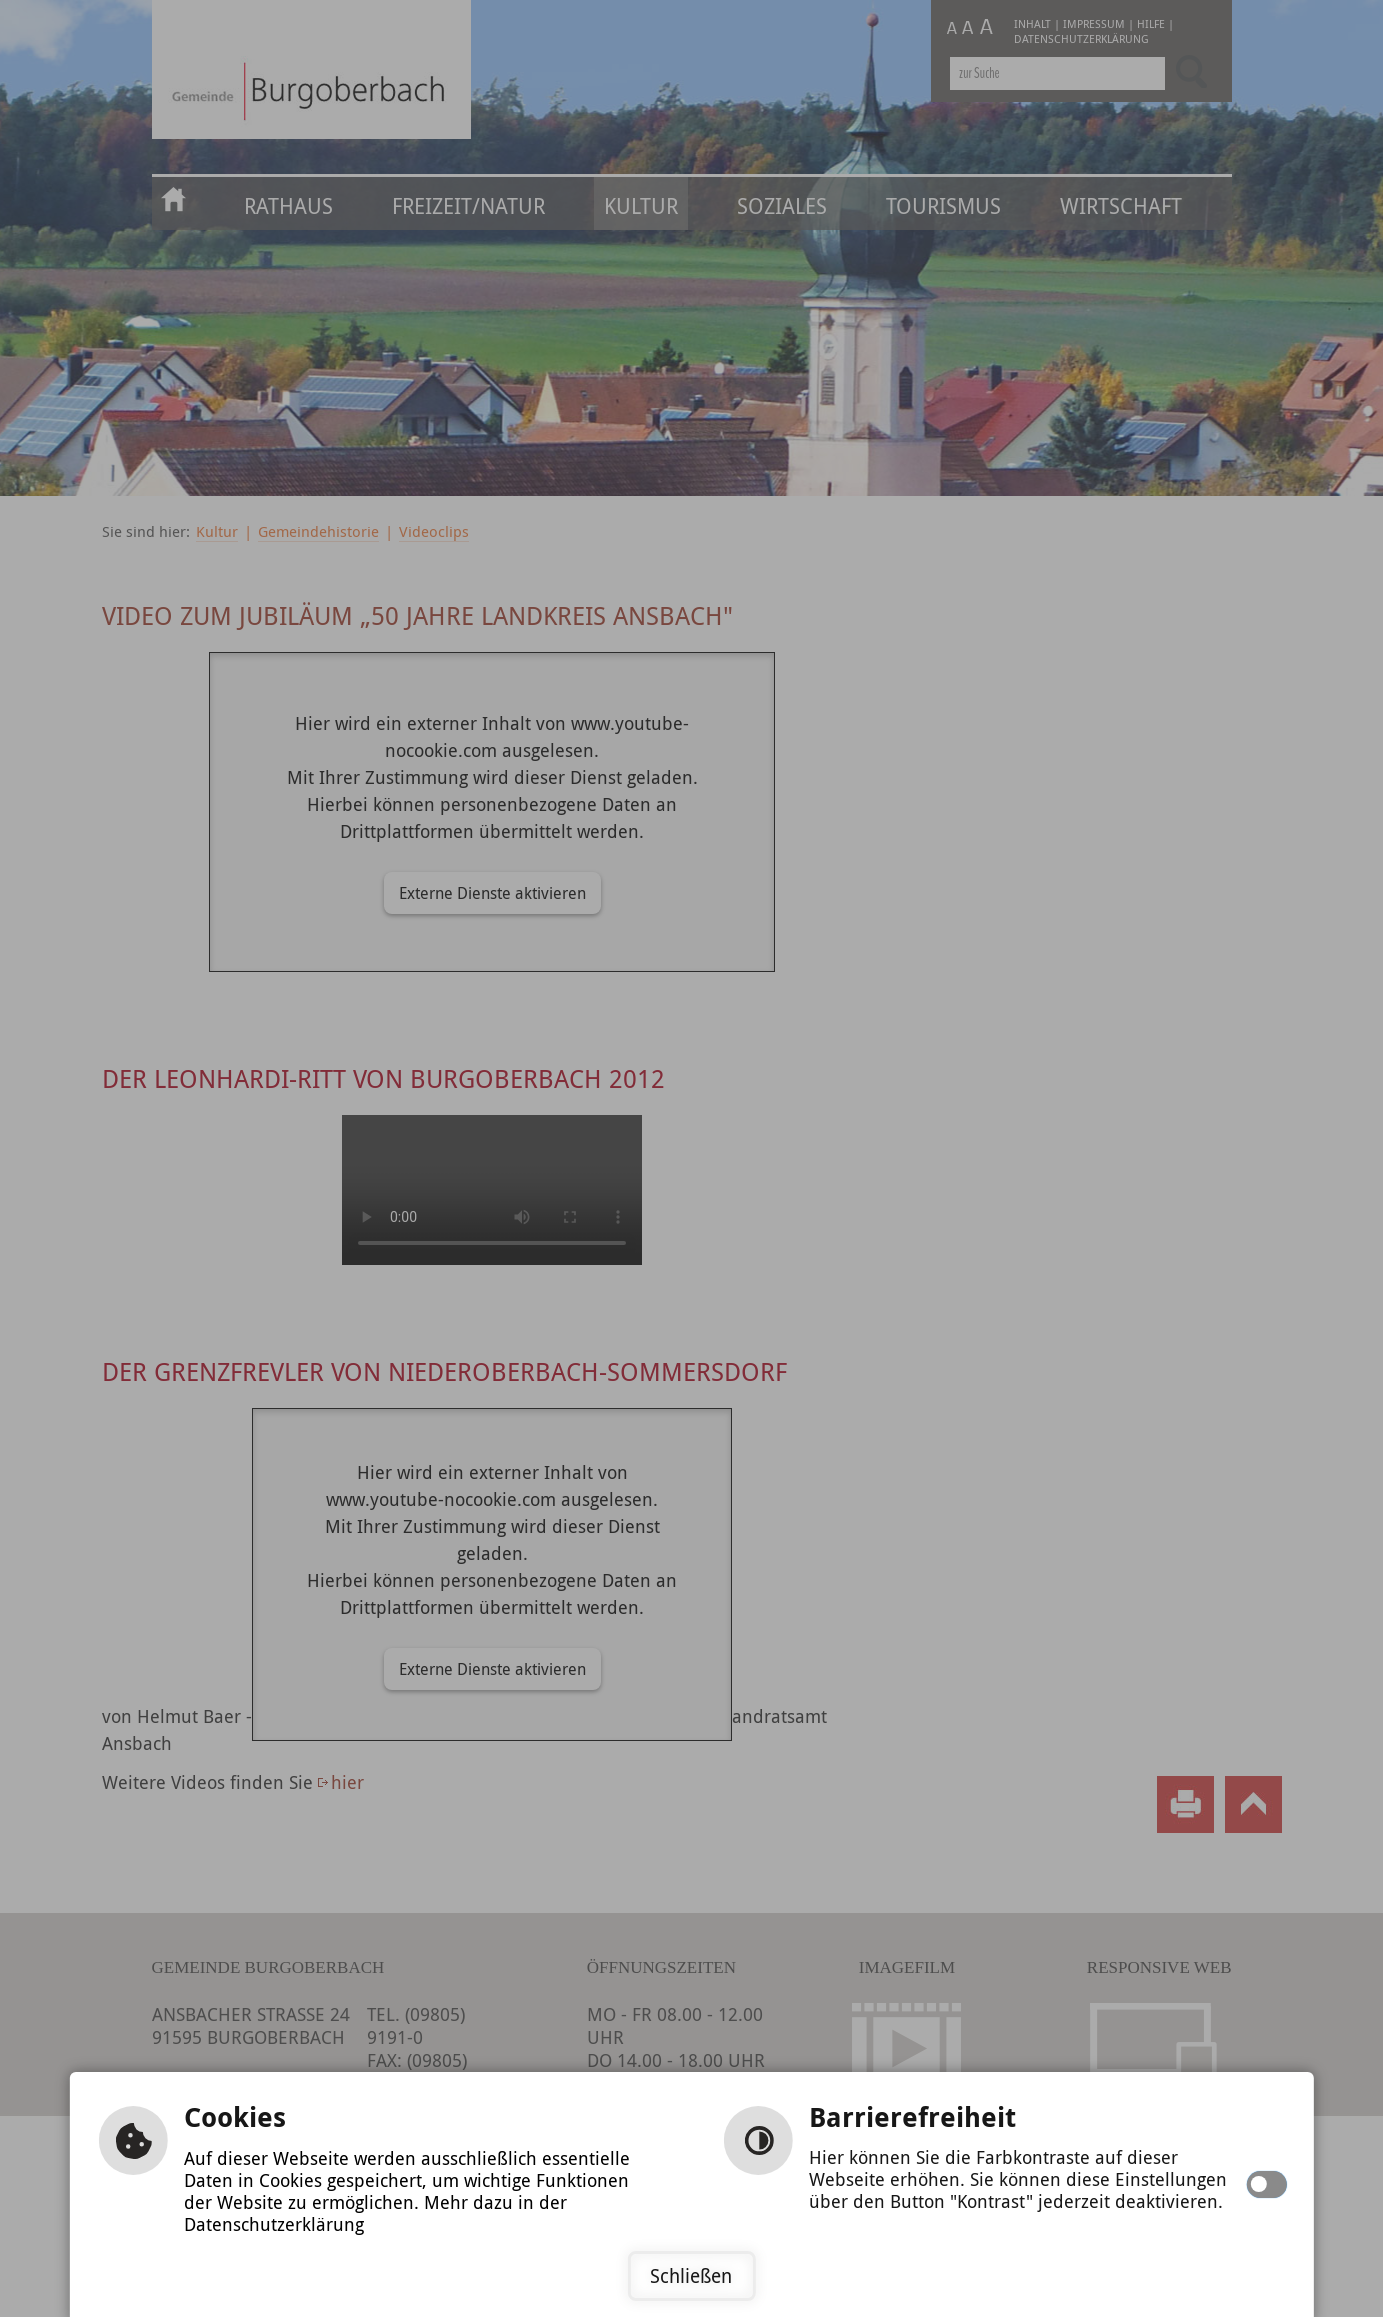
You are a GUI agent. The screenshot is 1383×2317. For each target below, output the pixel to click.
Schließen (691, 2276)
